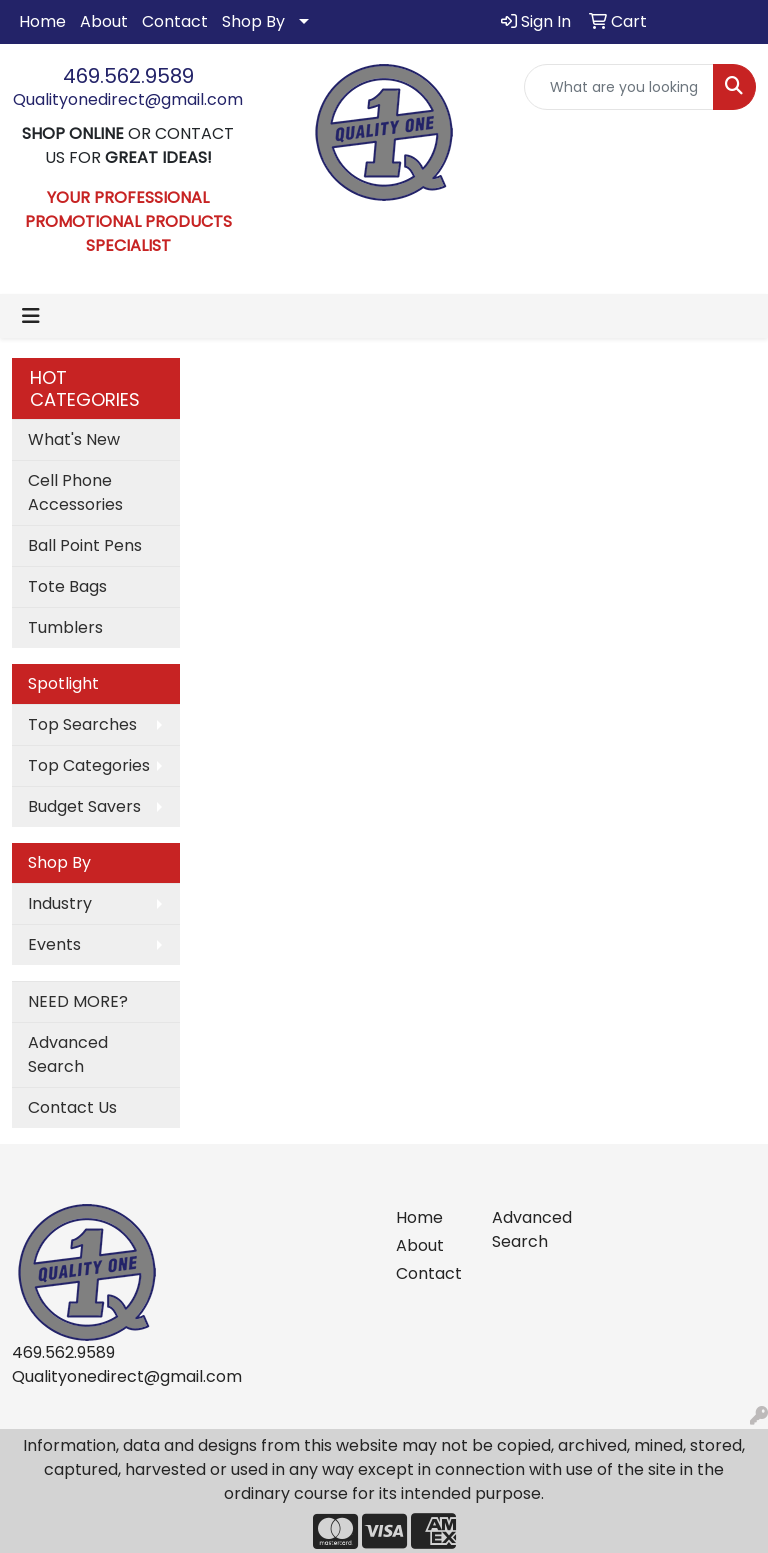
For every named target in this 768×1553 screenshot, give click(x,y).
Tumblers (65, 627)
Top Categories (89, 765)
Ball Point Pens (85, 545)
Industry (60, 903)
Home (42, 21)
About (104, 21)
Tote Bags (67, 586)
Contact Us (72, 1107)
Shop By (253, 21)
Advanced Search (68, 1054)
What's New (74, 439)
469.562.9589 (128, 76)
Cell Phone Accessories (75, 492)
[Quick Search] (619, 87)
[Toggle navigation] (31, 316)
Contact (175, 21)
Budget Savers (84, 806)
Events (54, 944)
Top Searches (82, 724)
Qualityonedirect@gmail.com (128, 99)
